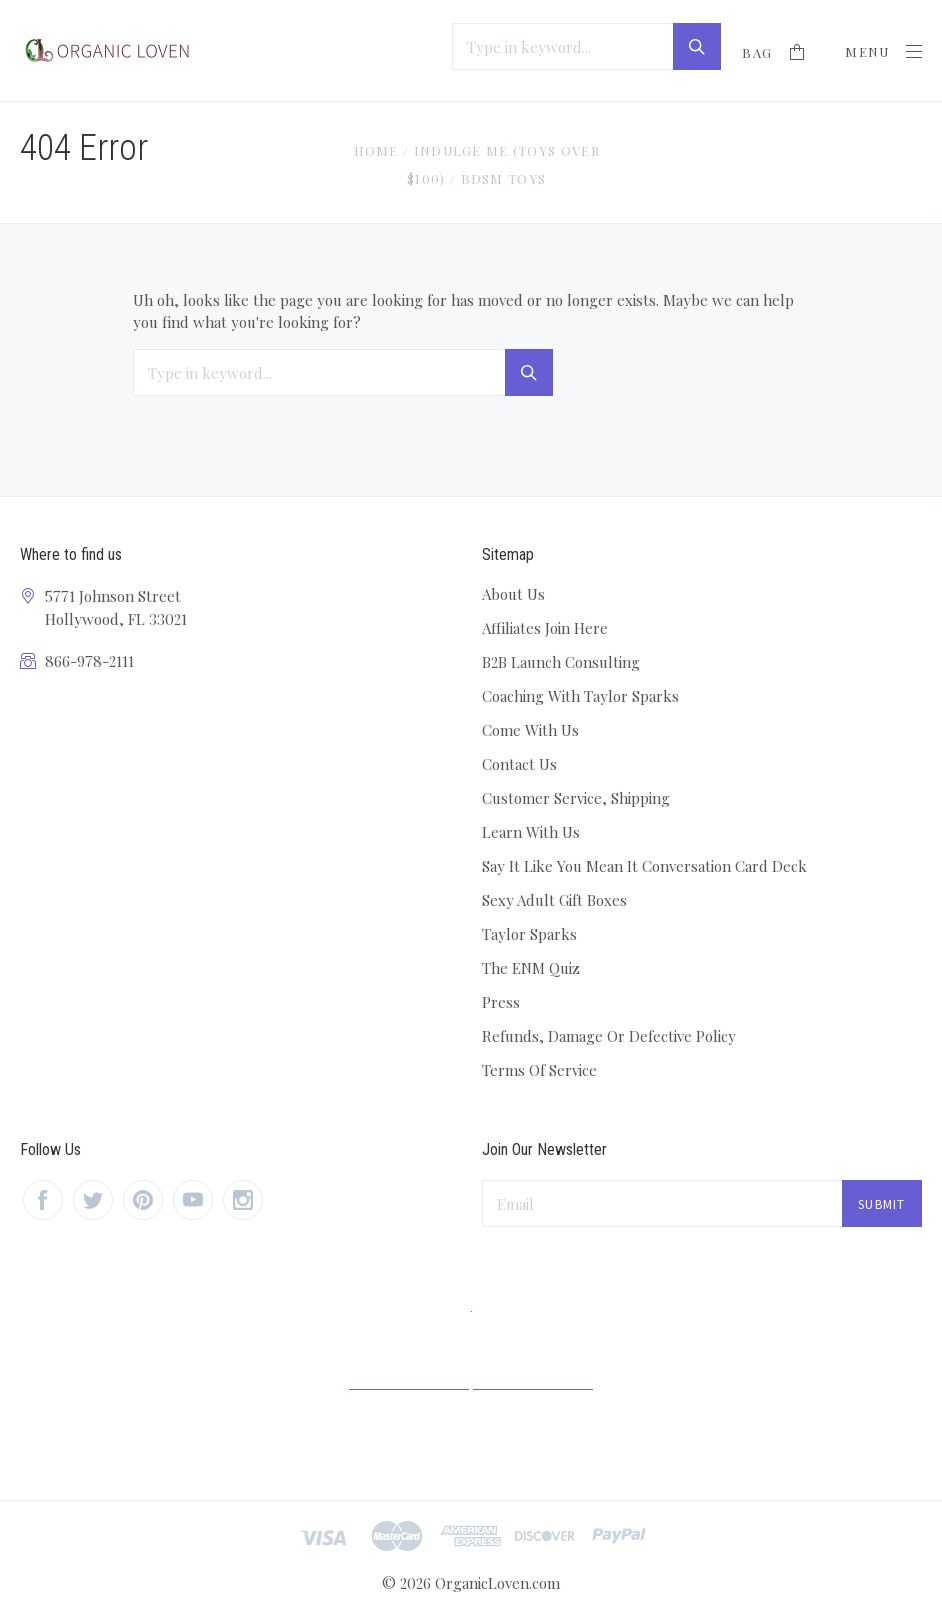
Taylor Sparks (529, 934)
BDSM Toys (504, 178)
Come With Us (530, 730)
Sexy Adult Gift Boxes (554, 900)
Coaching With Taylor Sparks (580, 696)
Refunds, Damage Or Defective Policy (609, 1036)
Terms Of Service (539, 1070)
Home (375, 150)
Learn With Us (531, 832)
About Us (513, 594)
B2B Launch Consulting (561, 662)
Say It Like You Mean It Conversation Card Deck (644, 866)
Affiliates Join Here (545, 628)
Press (501, 1002)
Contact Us (519, 764)
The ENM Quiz (531, 968)
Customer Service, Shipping (576, 798)
